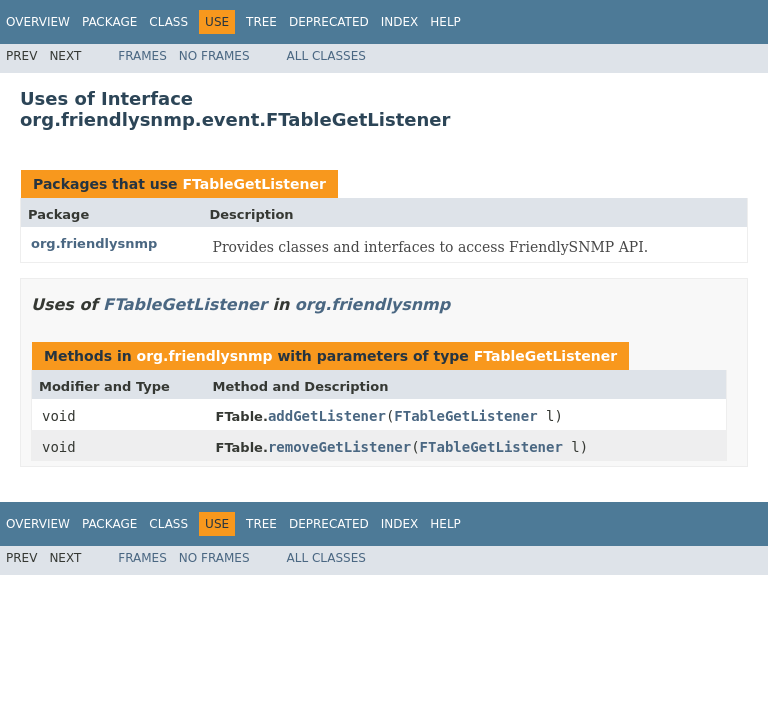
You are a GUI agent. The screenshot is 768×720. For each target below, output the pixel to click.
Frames (142, 56)
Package (109, 22)
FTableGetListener (253, 184)
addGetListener (327, 416)
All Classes (326, 56)
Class (168, 22)
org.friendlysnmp (94, 243)
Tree (261, 22)
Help (445, 22)
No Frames (214, 56)
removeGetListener (339, 447)
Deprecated (329, 22)
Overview (38, 22)
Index (400, 22)
